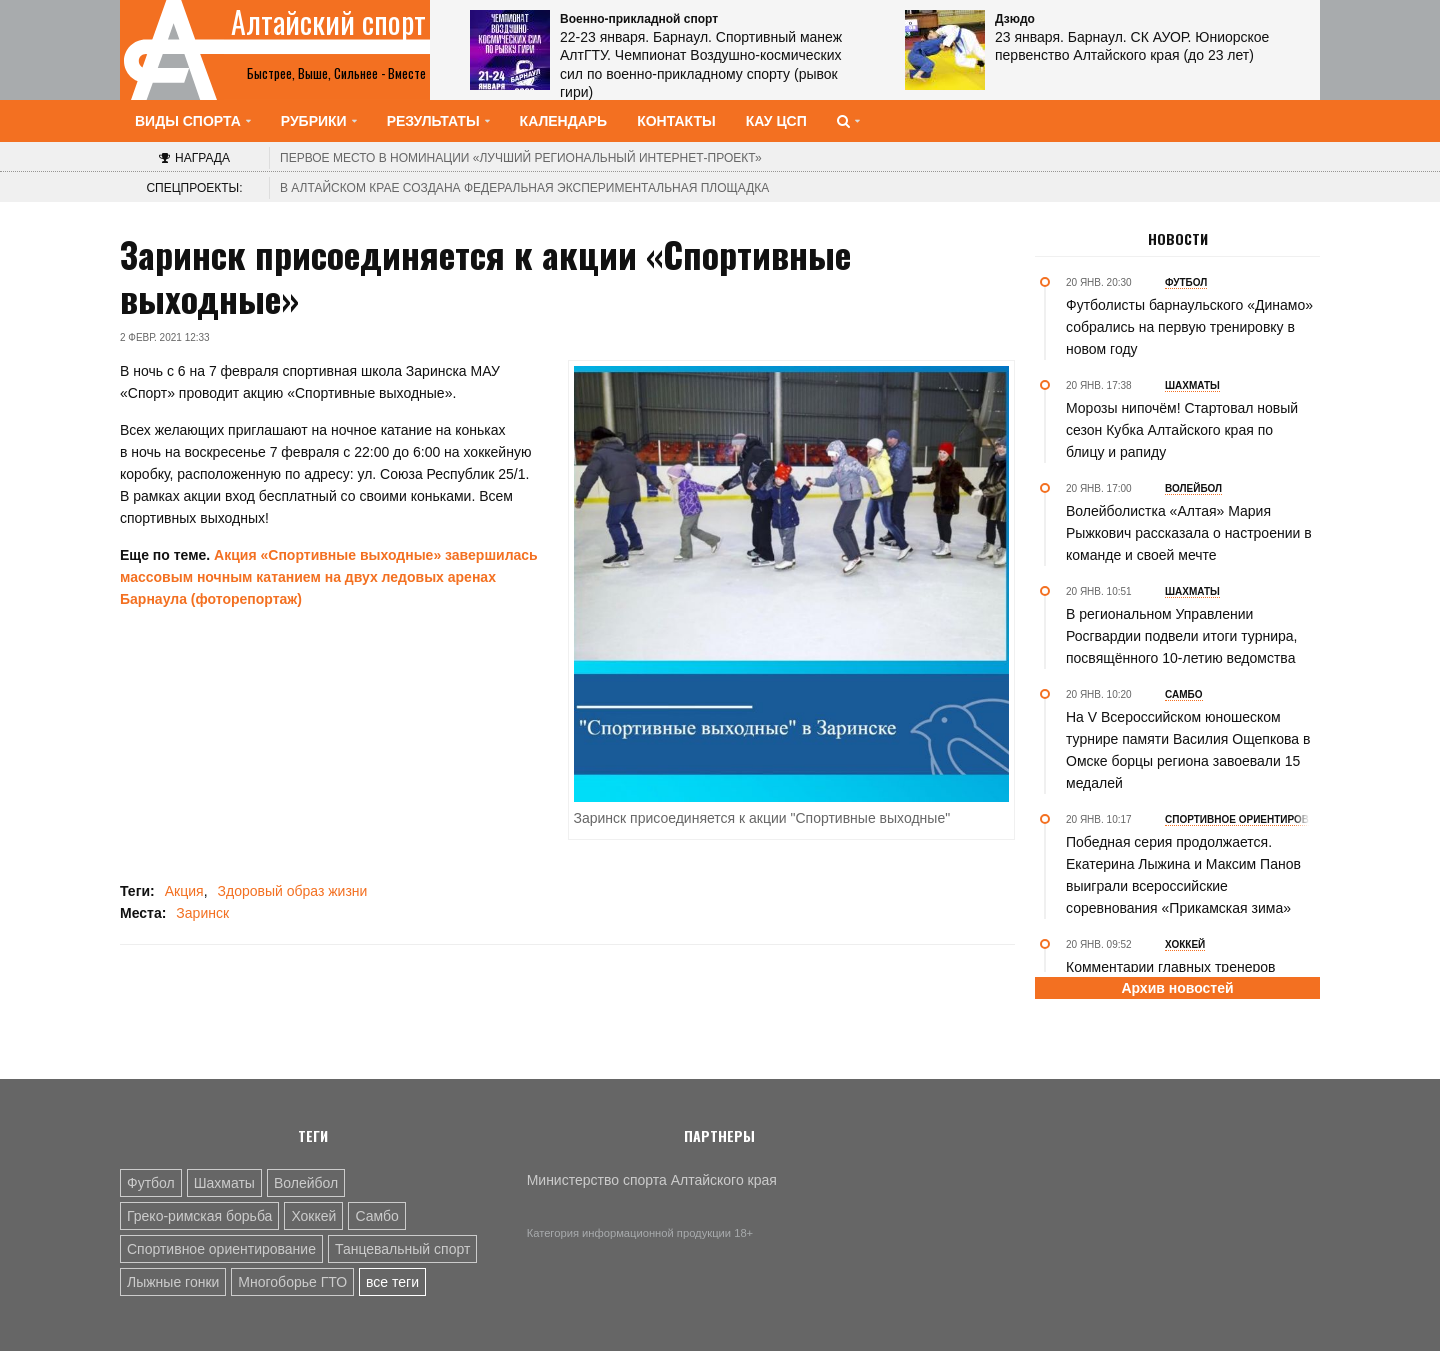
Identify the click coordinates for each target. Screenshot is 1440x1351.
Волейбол (306, 1183)
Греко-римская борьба (199, 1216)
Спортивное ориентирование (221, 1249)
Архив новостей (1177, 988)
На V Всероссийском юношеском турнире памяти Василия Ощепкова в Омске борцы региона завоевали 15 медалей (1188, 750)
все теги (392, 1282)
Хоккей (313, 1216)
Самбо (376, 1216)
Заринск (202, 913)
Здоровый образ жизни (293, 891)
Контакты (676, 121)
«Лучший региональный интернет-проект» (521, 158)
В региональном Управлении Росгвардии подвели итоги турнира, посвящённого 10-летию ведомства (1181, 636)
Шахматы (224, 1183)
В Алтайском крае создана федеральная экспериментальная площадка (524, 188)
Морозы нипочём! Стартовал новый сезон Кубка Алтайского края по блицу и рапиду (1182, 430)
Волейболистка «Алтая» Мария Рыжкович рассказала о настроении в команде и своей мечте (1189, 533)
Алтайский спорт (328, 22)
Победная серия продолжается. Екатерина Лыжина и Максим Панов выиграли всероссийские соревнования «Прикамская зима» (1183, 875)
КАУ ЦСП (776, 121)
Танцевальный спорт (402, 1249)
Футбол (151, 1183)
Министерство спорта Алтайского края (652, 1180)
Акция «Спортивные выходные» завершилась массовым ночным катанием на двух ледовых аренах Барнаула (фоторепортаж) (329, 577)
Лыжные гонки (173, 1282)
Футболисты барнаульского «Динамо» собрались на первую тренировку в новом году (1189, 327)
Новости (1178, 239)
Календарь (564, 121)
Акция (184, 891)
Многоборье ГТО (292, 1282)
